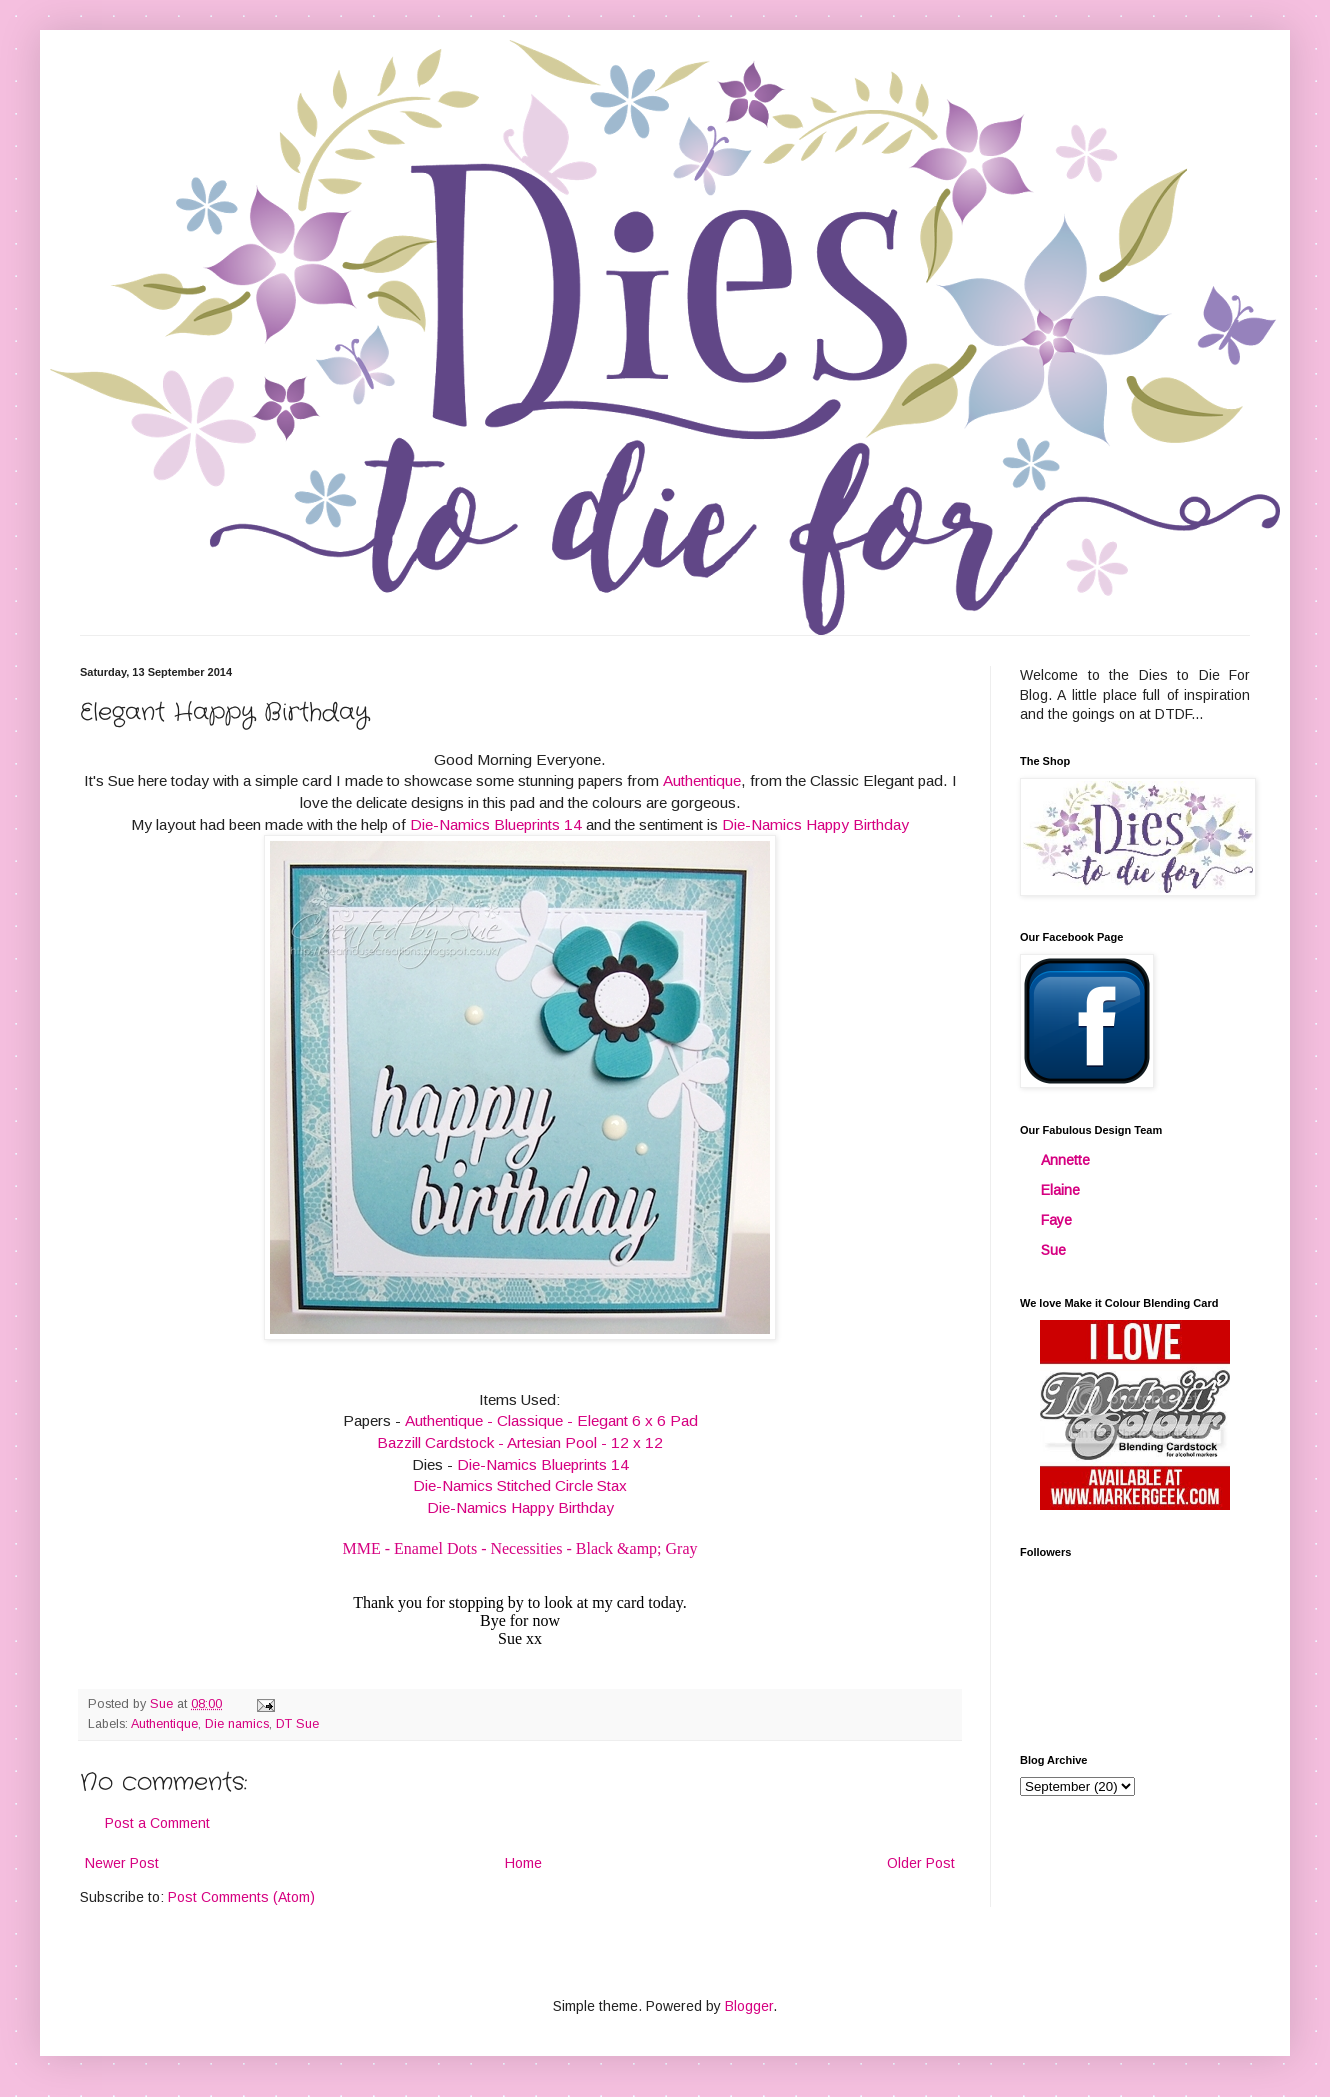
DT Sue (297, 1724)
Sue (1053, 1250)
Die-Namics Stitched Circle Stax (520, 1485)
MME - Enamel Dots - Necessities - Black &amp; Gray (519, 1548)
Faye (1056, 1220)
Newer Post (122, 1863)
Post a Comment (157, 1823)
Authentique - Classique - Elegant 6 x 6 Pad (551, 1420)
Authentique (702, 780)
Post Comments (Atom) (241, 1897)
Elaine (1060, 1190)
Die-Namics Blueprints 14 (496, 824)
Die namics (237, 1724)
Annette (1065, 1160)
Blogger (749, 2006)
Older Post (921, 1863)
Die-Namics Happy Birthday (815, 824)
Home (523, 1863)
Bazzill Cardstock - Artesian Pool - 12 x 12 (520, 1442)
